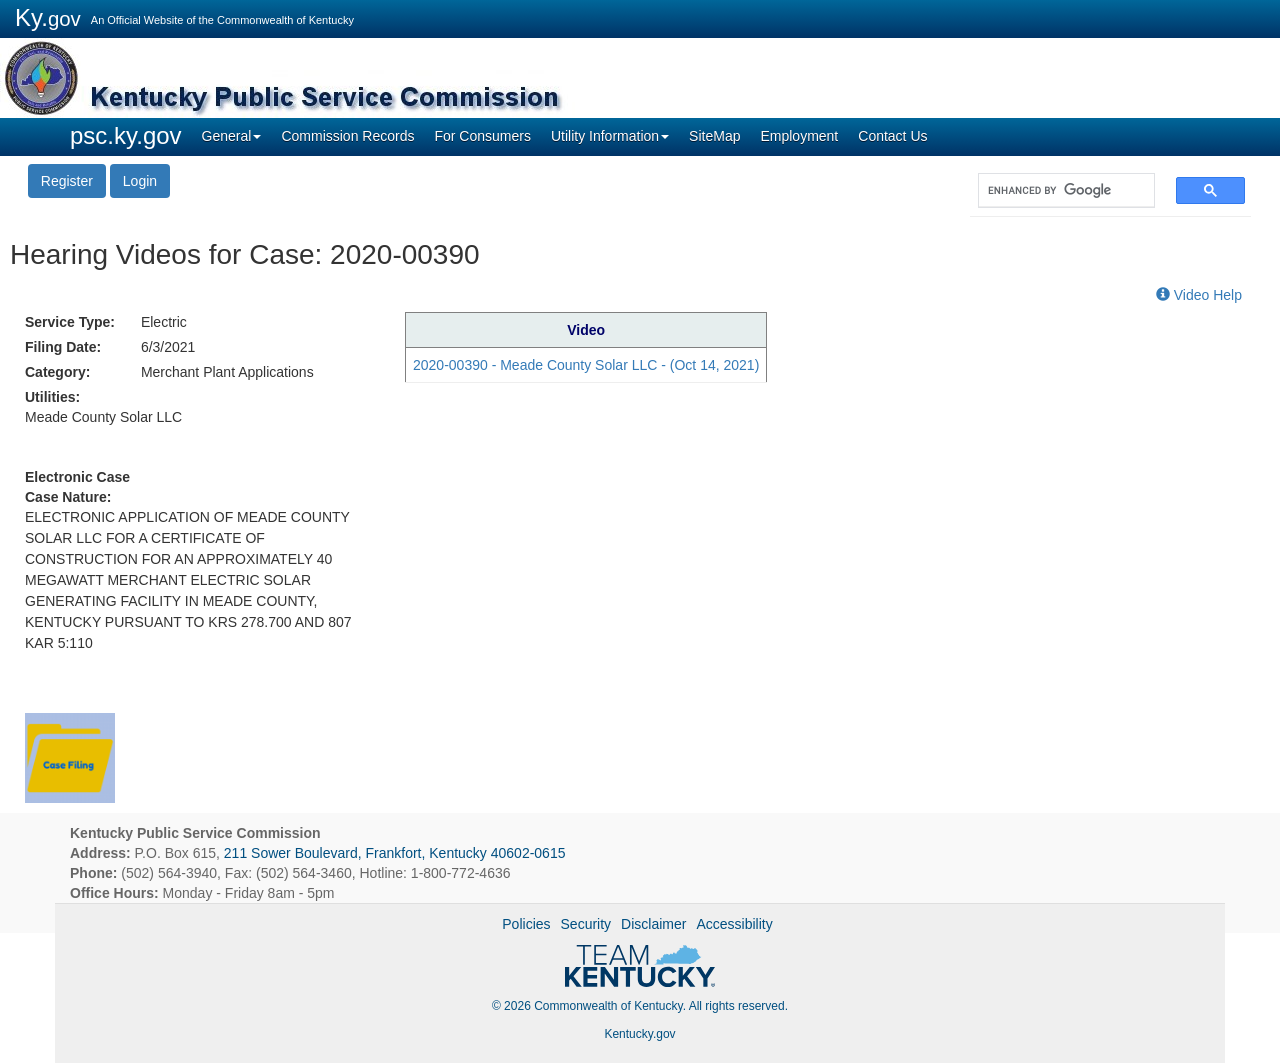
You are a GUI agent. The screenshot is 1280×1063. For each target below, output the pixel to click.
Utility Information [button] (610, 136)
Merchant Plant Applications (227, 372)
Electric (164, 322)
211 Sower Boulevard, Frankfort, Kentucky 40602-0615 (395, 853)
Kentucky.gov (639, 1034)
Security (586, 924)
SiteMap (714, 136)
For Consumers (482, 136)
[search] (1057, 190)
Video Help (1199, 295)
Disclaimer (653, 924)
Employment (799, 136)
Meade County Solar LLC (103, 417)
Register (67, 181)
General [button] (232, 136)
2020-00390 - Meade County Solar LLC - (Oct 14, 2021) (586, 365)
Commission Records (347, 136)
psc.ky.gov (126, 135)
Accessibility (734, 924)
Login (140, 181)
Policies (526, 924)
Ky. (48, 17)
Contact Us (892, 136)
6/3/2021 (168, 347)
